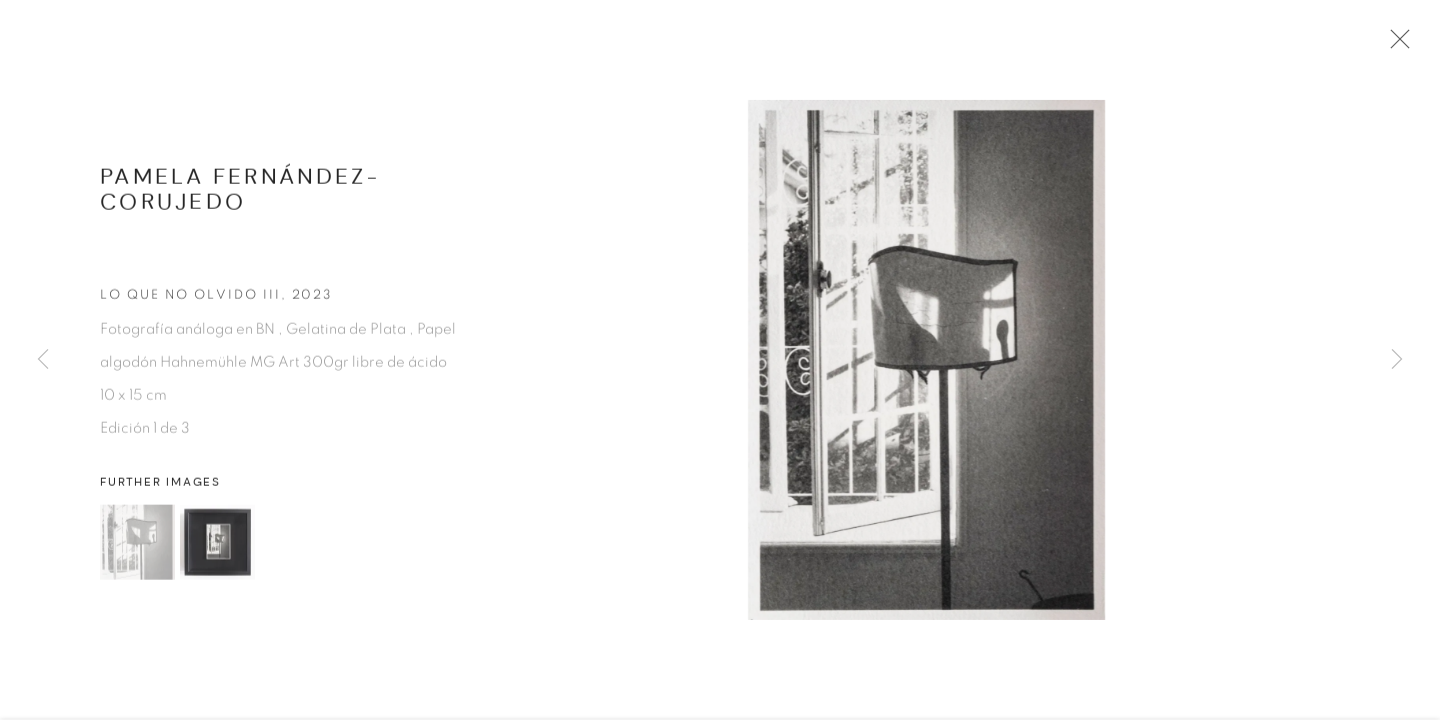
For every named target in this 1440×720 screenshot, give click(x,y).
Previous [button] (43, 360)
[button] (137, 548)
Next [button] (1397, 360)
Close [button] (1400, 45)
